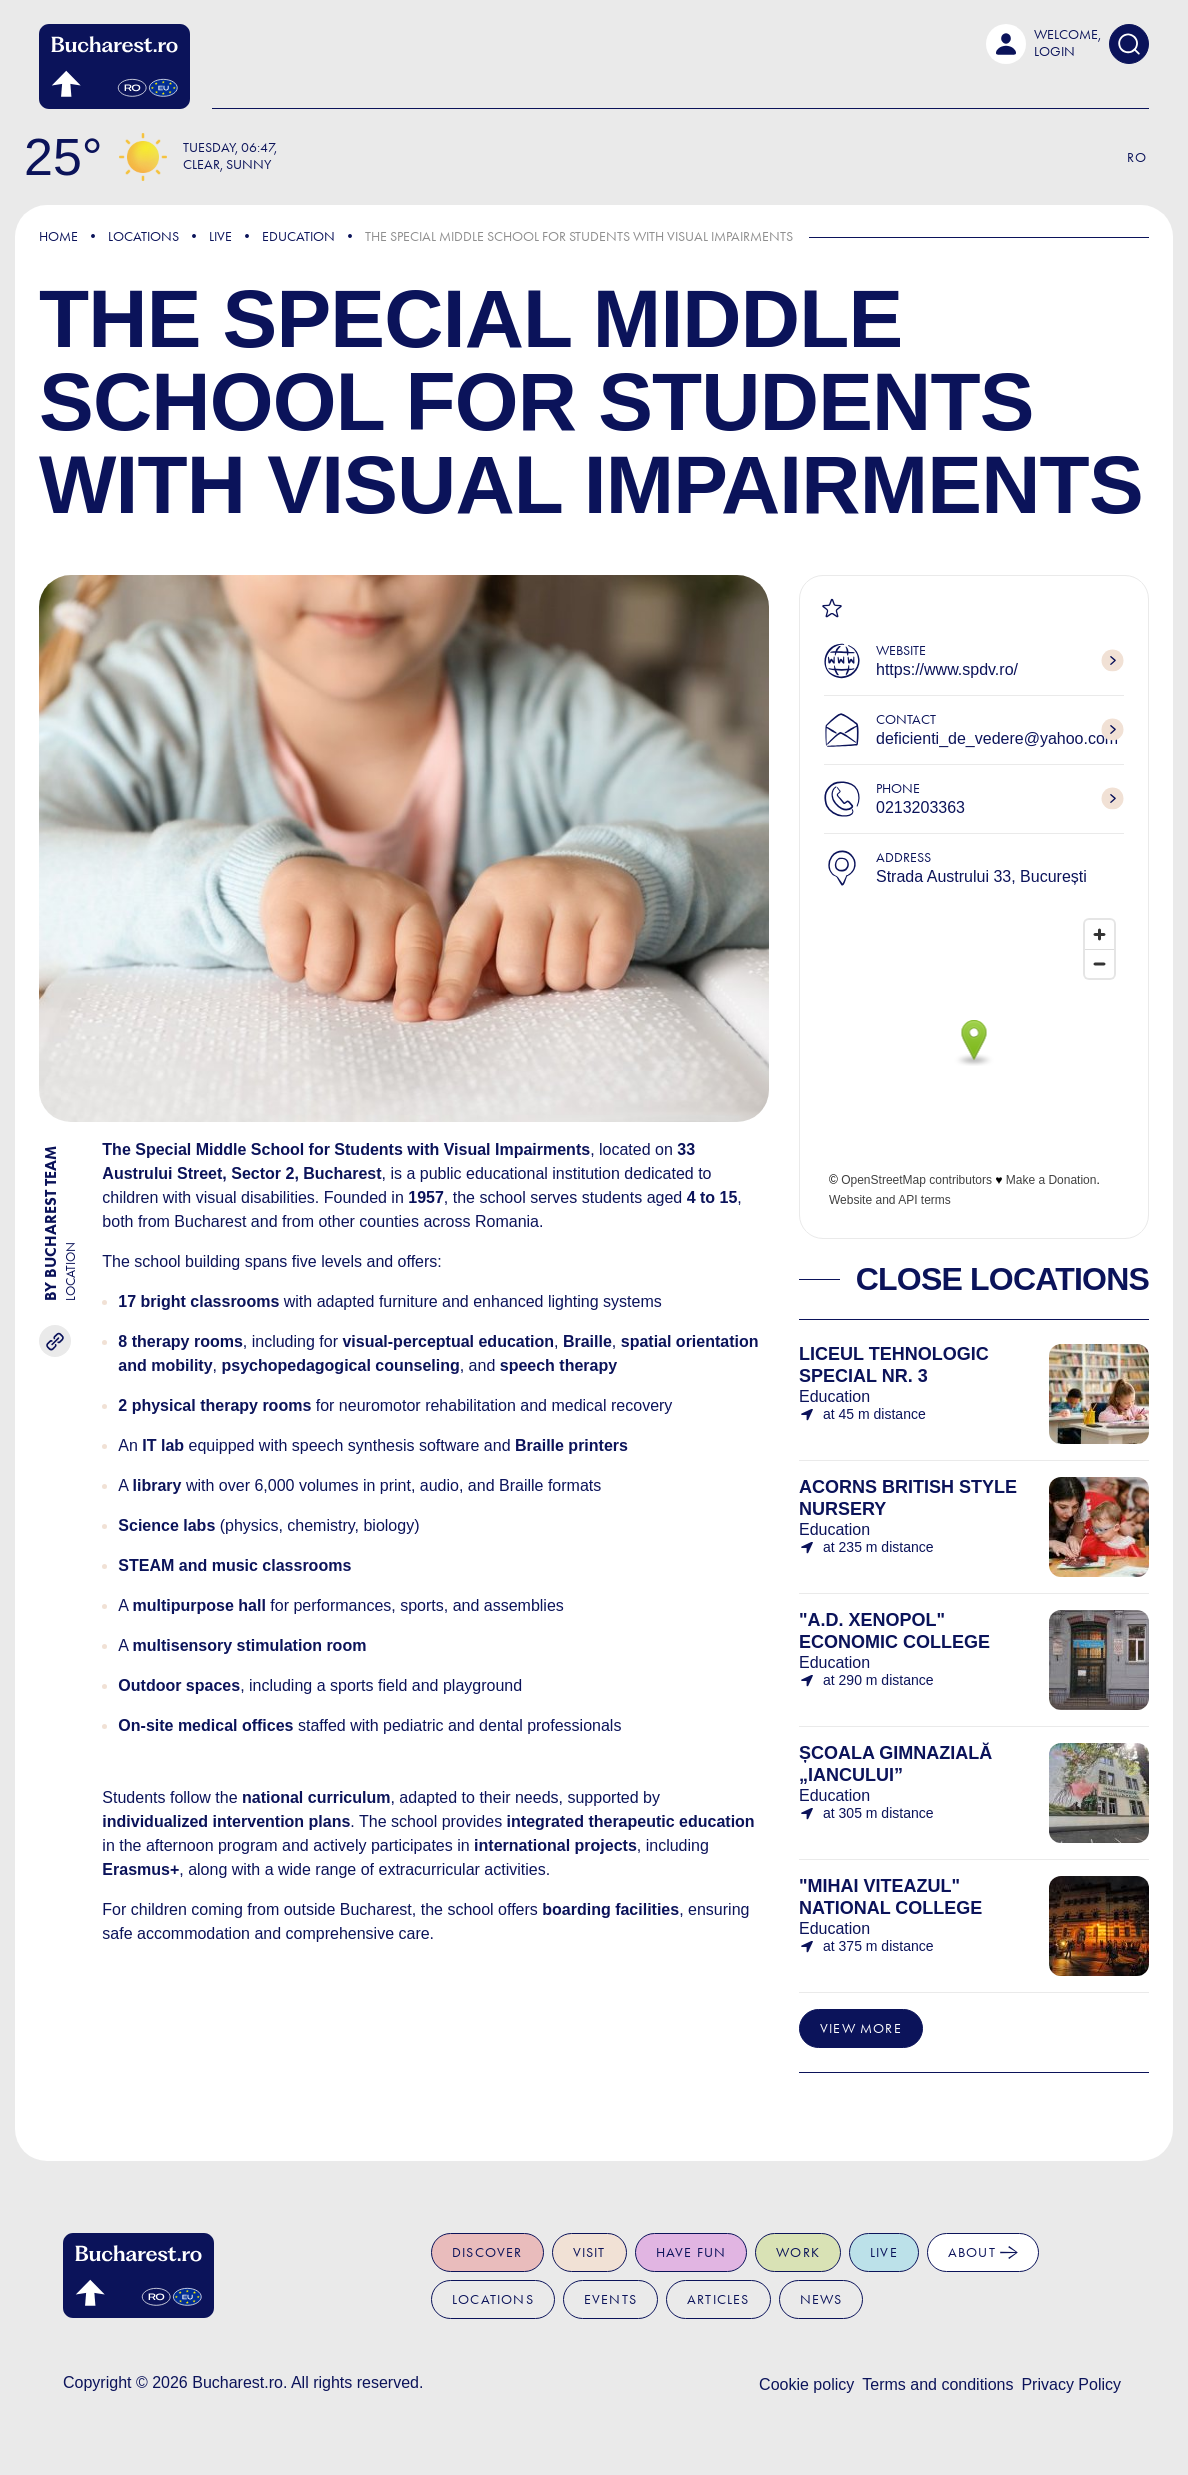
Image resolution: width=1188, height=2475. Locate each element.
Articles (718, 2299)
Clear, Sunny (227, 164)
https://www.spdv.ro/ (947, 669)
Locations (143, 236)
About (983, 2252)
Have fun (691, 2252)
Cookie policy (806, 2384)
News (821, 2299)
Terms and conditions (937, 2384)
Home (58, 236)
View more (861, 2028)
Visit (589, 2252)
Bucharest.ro (237, 2382)
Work (798, 2252)
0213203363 (920, 807)
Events (610, 2299)
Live (220, 236)
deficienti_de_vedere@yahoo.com (997, 738)
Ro (1137, 157)
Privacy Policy (1071, 2384)
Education (298, 236)
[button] (1043, 44)
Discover (487, 2252)
